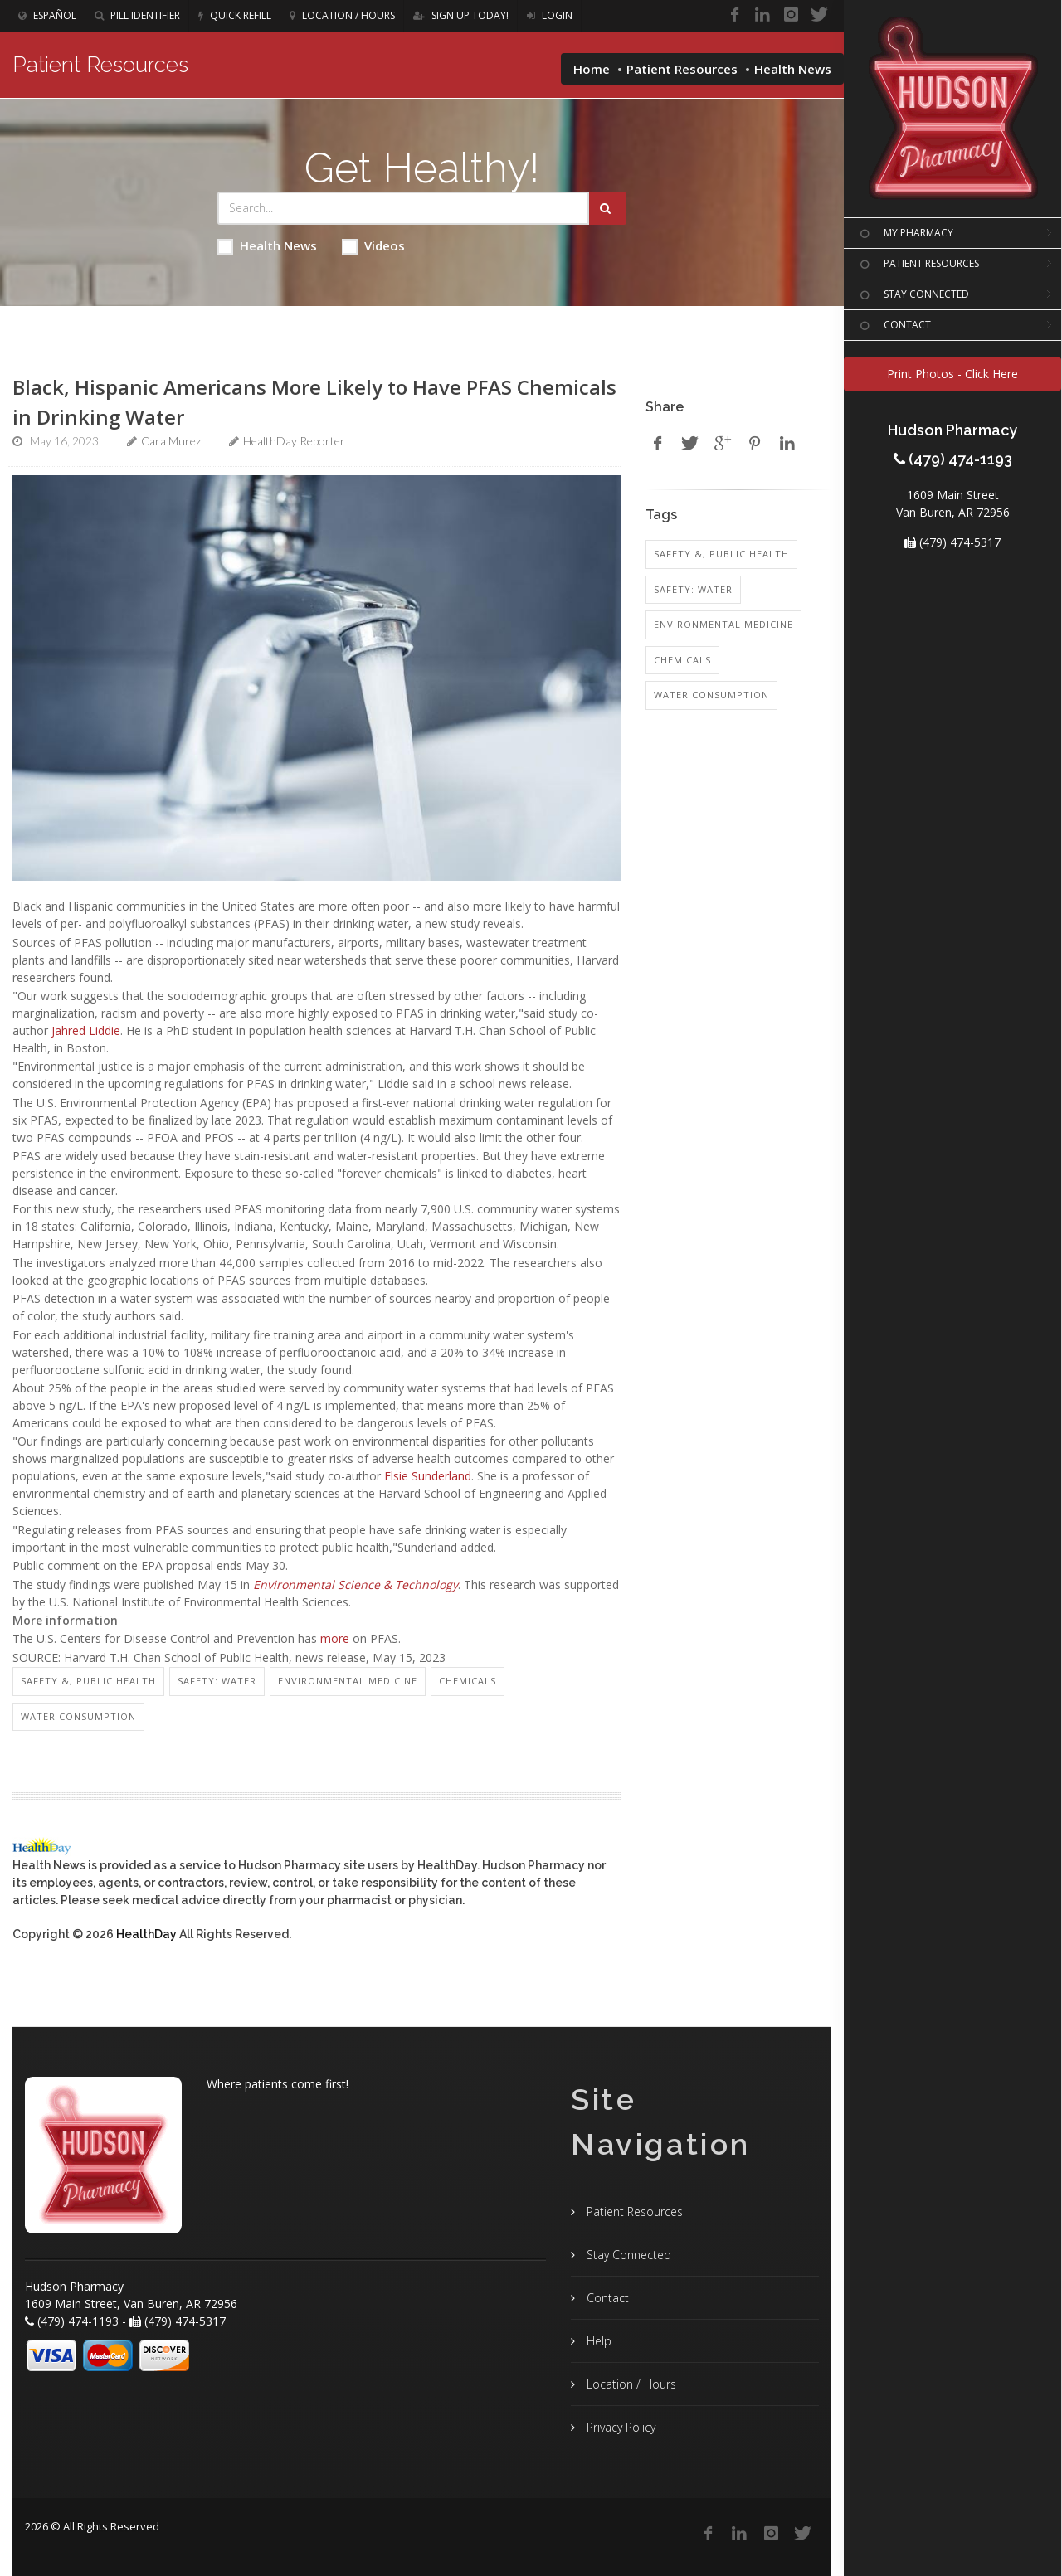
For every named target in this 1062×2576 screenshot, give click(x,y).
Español (47, 15)
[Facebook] (734, 14)
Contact (606, 2298)
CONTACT (893, 326)
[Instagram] (790, 14)
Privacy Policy (619, 2427)
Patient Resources (682, 69)
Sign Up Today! (461, 15)
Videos (373, 246)
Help (597, 2341)
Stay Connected (627, 2255)
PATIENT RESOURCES (917, 264)
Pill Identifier (137, 15)
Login (549, 15)
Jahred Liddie (85, 1030)
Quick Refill (234, 15)
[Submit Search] (607, 208)
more (334, 1638)
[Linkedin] (762, 14)
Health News (267, 246)
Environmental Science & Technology (355, 1584)
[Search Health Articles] (403, 208)
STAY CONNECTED (912, 295)
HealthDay (146, 1934)
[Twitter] (818, 14)
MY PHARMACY (904, 234)
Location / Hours (342, 15)
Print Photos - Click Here (952, 374)
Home (591, 69)
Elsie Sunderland (427, 1476)
